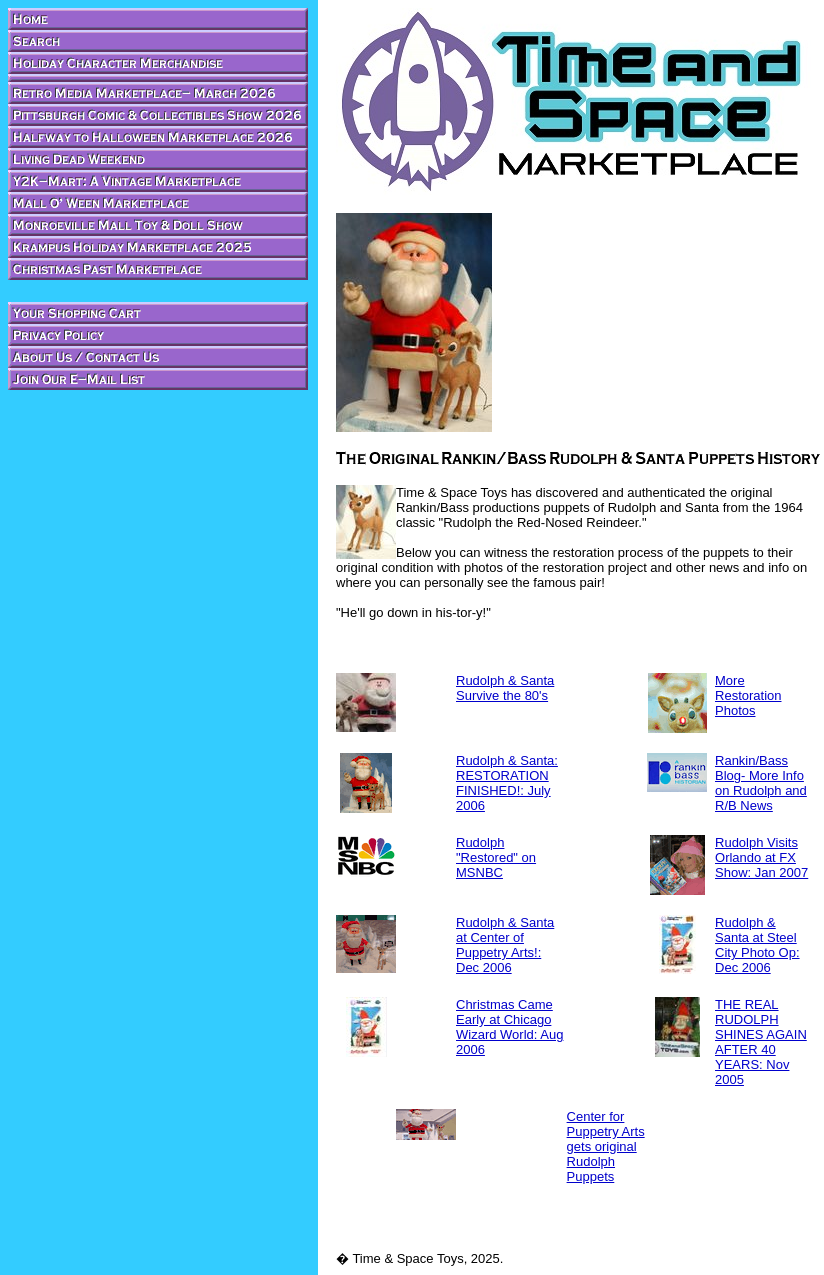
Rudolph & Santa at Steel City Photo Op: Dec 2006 (757, 945)
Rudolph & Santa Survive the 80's (505, 688)
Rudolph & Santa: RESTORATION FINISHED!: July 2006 (507, 783)
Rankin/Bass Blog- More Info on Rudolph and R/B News (761, 783)
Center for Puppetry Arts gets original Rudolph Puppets (606, 1146)
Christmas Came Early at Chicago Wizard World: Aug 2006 (509, 1027)
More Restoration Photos (748, 695)
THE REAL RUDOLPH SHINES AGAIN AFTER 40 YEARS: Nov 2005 (761, 1042)
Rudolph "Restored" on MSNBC (496, 857)
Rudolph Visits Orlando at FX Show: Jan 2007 (761, 857)
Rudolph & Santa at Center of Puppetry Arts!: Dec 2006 (505, 945)
